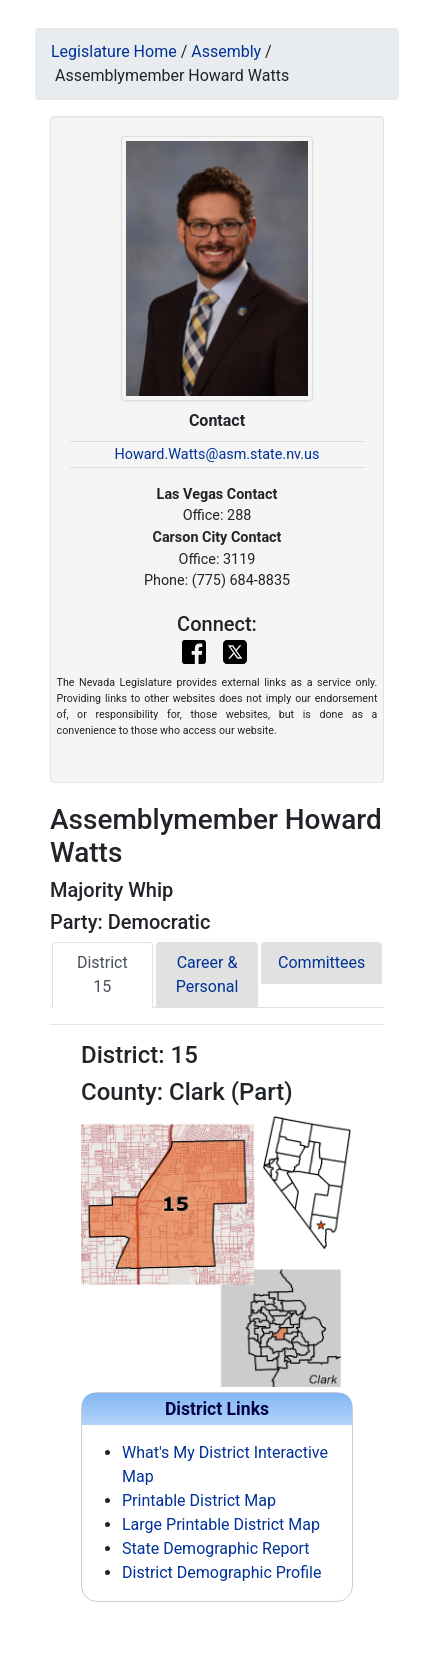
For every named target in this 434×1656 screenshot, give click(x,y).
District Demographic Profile (221, 1572)
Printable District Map (199, 1500)
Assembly (226, 51)
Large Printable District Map (221, 1524)
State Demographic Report (216, 1548)
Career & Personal (207, 974)
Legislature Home (114, 51)
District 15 (102, 974)
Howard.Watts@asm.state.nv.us (217, 454)
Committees (321, 962)
